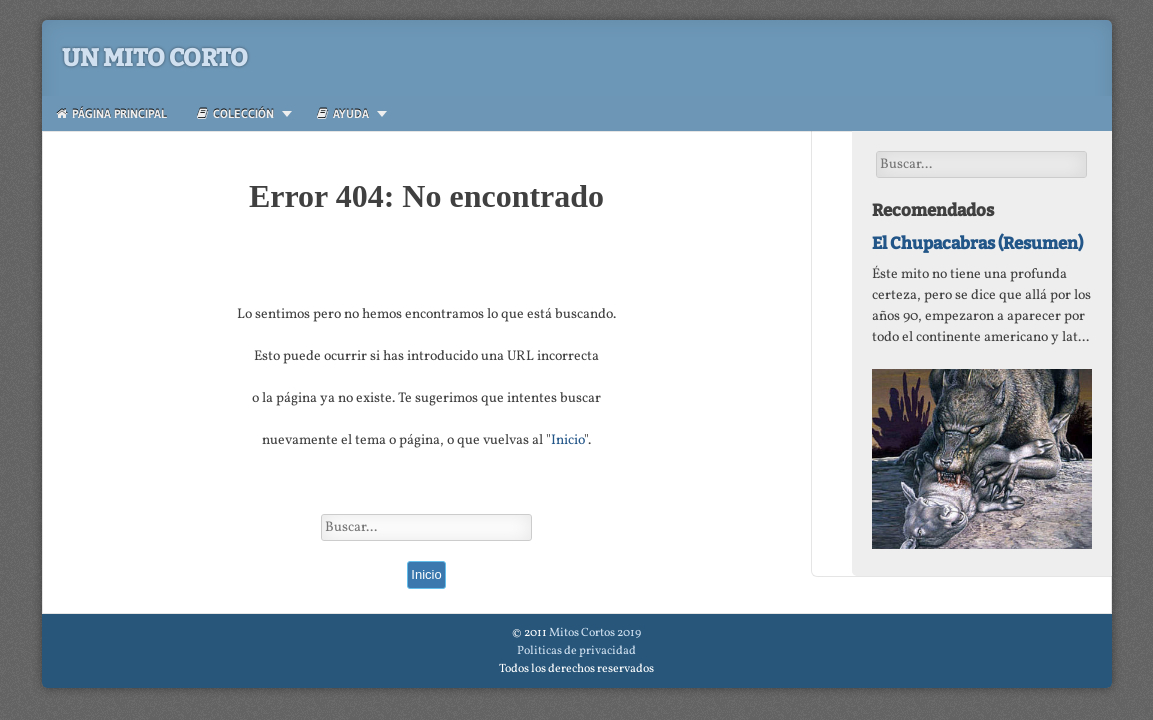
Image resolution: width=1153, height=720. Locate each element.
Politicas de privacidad (576, 651)
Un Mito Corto (155, 58)
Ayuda (343, 113)
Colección (235, 113)
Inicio (567, 440)
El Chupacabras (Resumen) (977, 243)
